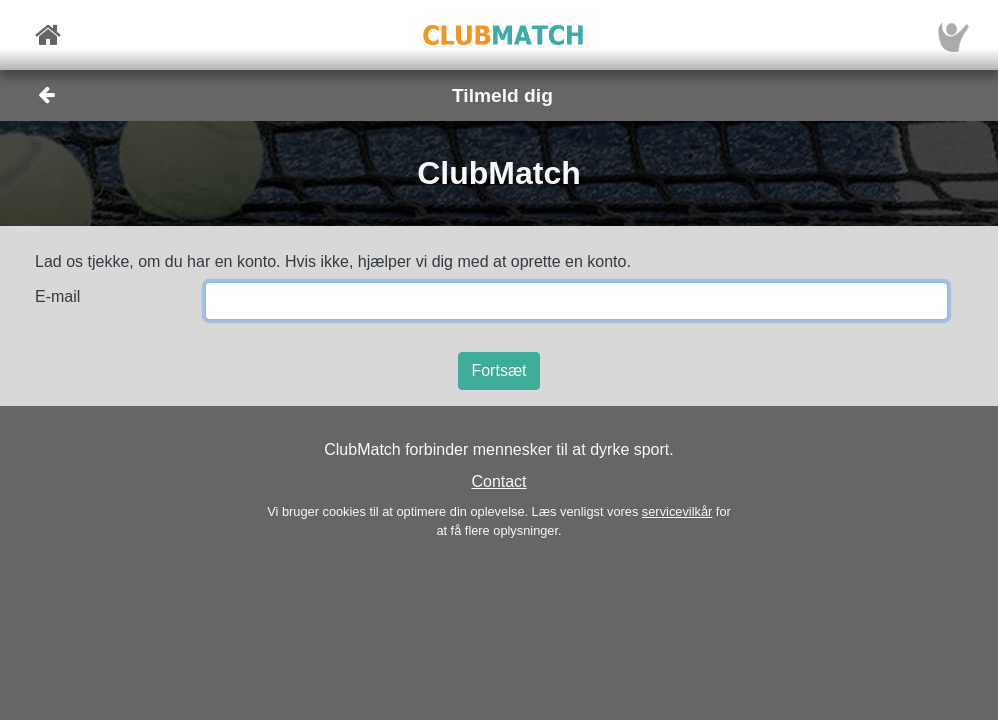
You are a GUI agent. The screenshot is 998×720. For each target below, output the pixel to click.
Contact (498, 481)
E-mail (57, 296)
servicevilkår (677, 511)
